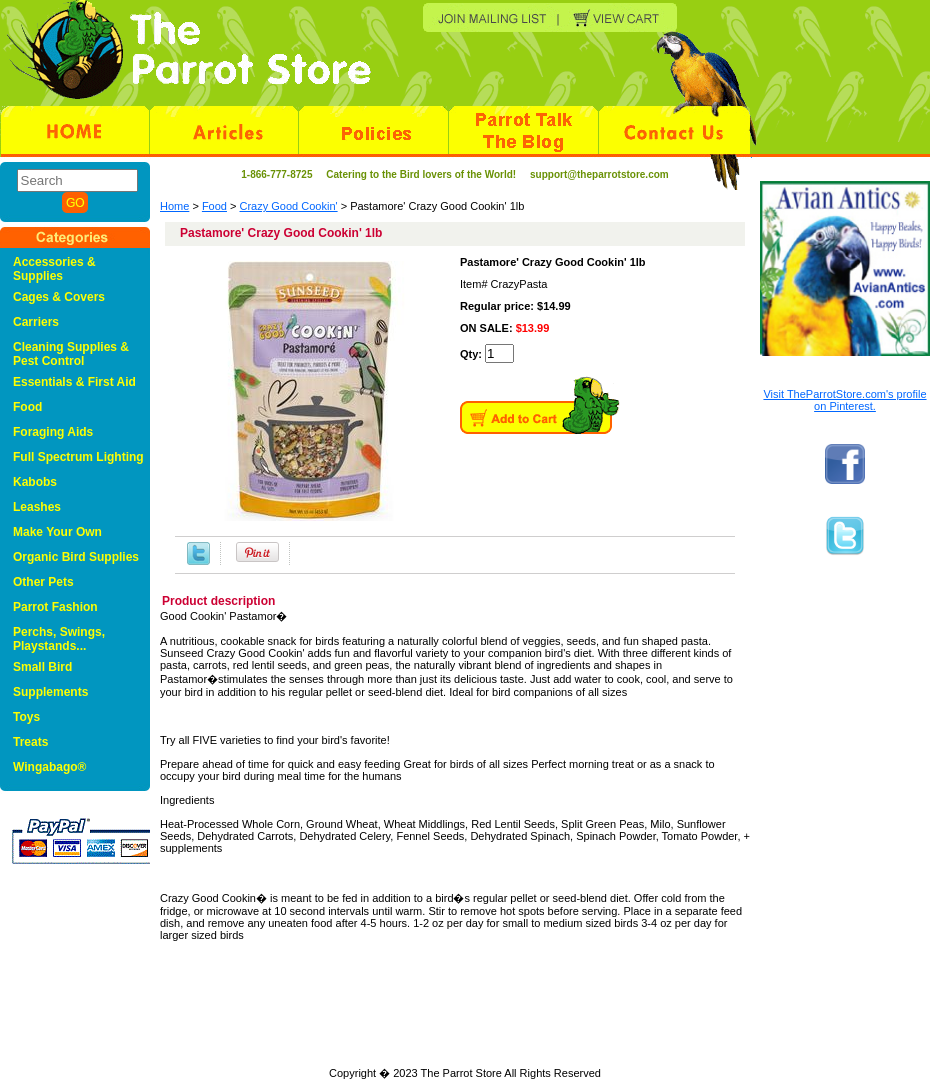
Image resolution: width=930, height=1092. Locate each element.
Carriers (36, 322)
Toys (26, 717)
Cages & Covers (59, 297)
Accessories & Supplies (54, 269)
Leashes (37, 507)
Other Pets (43, 582)
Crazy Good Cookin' (289, 206)
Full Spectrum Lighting (78, 457)
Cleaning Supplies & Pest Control (71, 354)
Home (174, 206)
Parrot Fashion (55, 607)
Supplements (50, 692)
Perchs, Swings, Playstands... (59, 639)
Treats (30, 742)
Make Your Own (57, 532)
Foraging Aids (53, 432)
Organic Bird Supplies (76, 557)
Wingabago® (49, 767)
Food (214, 206)
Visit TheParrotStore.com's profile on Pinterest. (844, 400)
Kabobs (35, 482)
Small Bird (42, 667)
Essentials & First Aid (74, 382)
